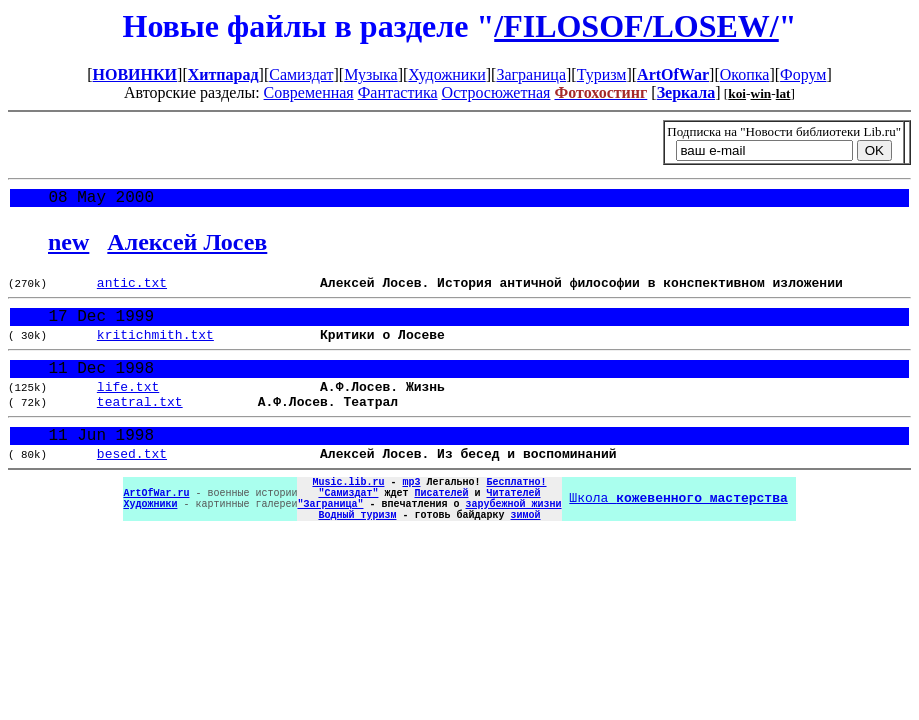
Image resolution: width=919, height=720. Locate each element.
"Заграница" (330, 543)
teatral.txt (140, 425)
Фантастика (398, 92)
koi (737, 93)
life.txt (128, 407)
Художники (446, 74)
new (68, 246)
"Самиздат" (348, 529)
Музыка (371, 74)
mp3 (411, 515)
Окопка (745, 74)
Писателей (441, 529)
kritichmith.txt (155, 348)
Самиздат (301, 74)
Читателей (513, 529)
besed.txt (132, 484)
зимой (525, 557)
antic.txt (132, 289)
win (761, 93)
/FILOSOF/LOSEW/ (636, 26)
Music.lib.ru (348, 515)
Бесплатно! (516, 515)
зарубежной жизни (513, 543)
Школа (678, 536)
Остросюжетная (496, 92)
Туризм (602, 74)
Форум (803, 74)
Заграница (531, 74)
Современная (309, 92)
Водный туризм (357, 557)
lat (783, 93)
